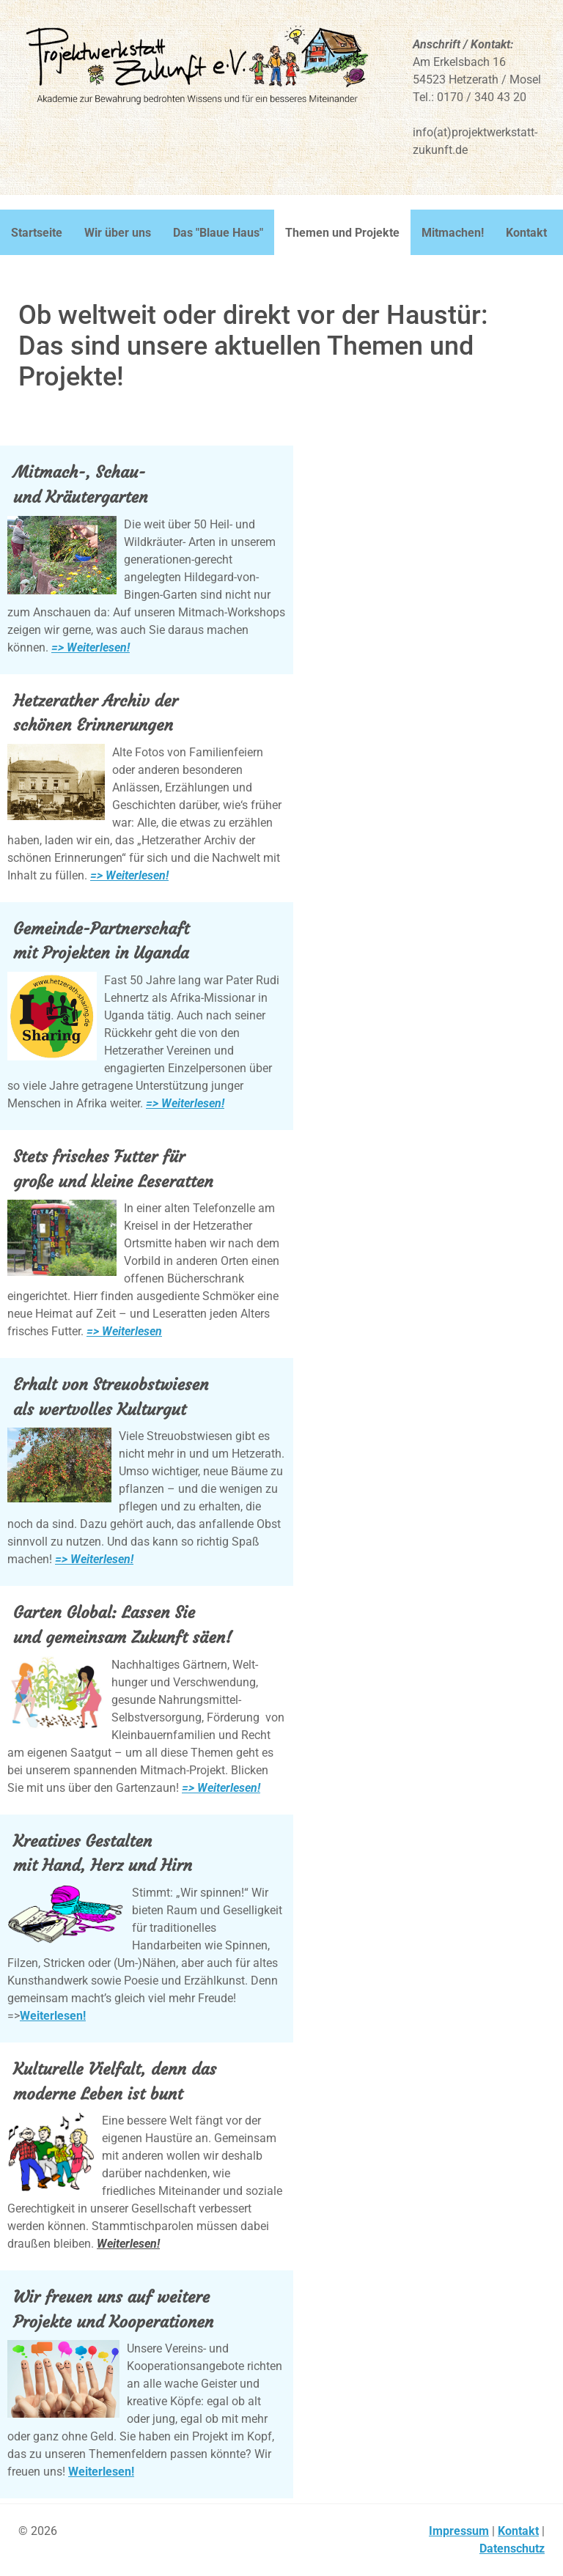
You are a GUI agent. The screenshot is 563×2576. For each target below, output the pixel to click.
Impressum (459, 2531)
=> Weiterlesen (124, 1331)
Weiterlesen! (53, 2016)
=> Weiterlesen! (90, 647)
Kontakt (518, 2531)
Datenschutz (512, 2548)
